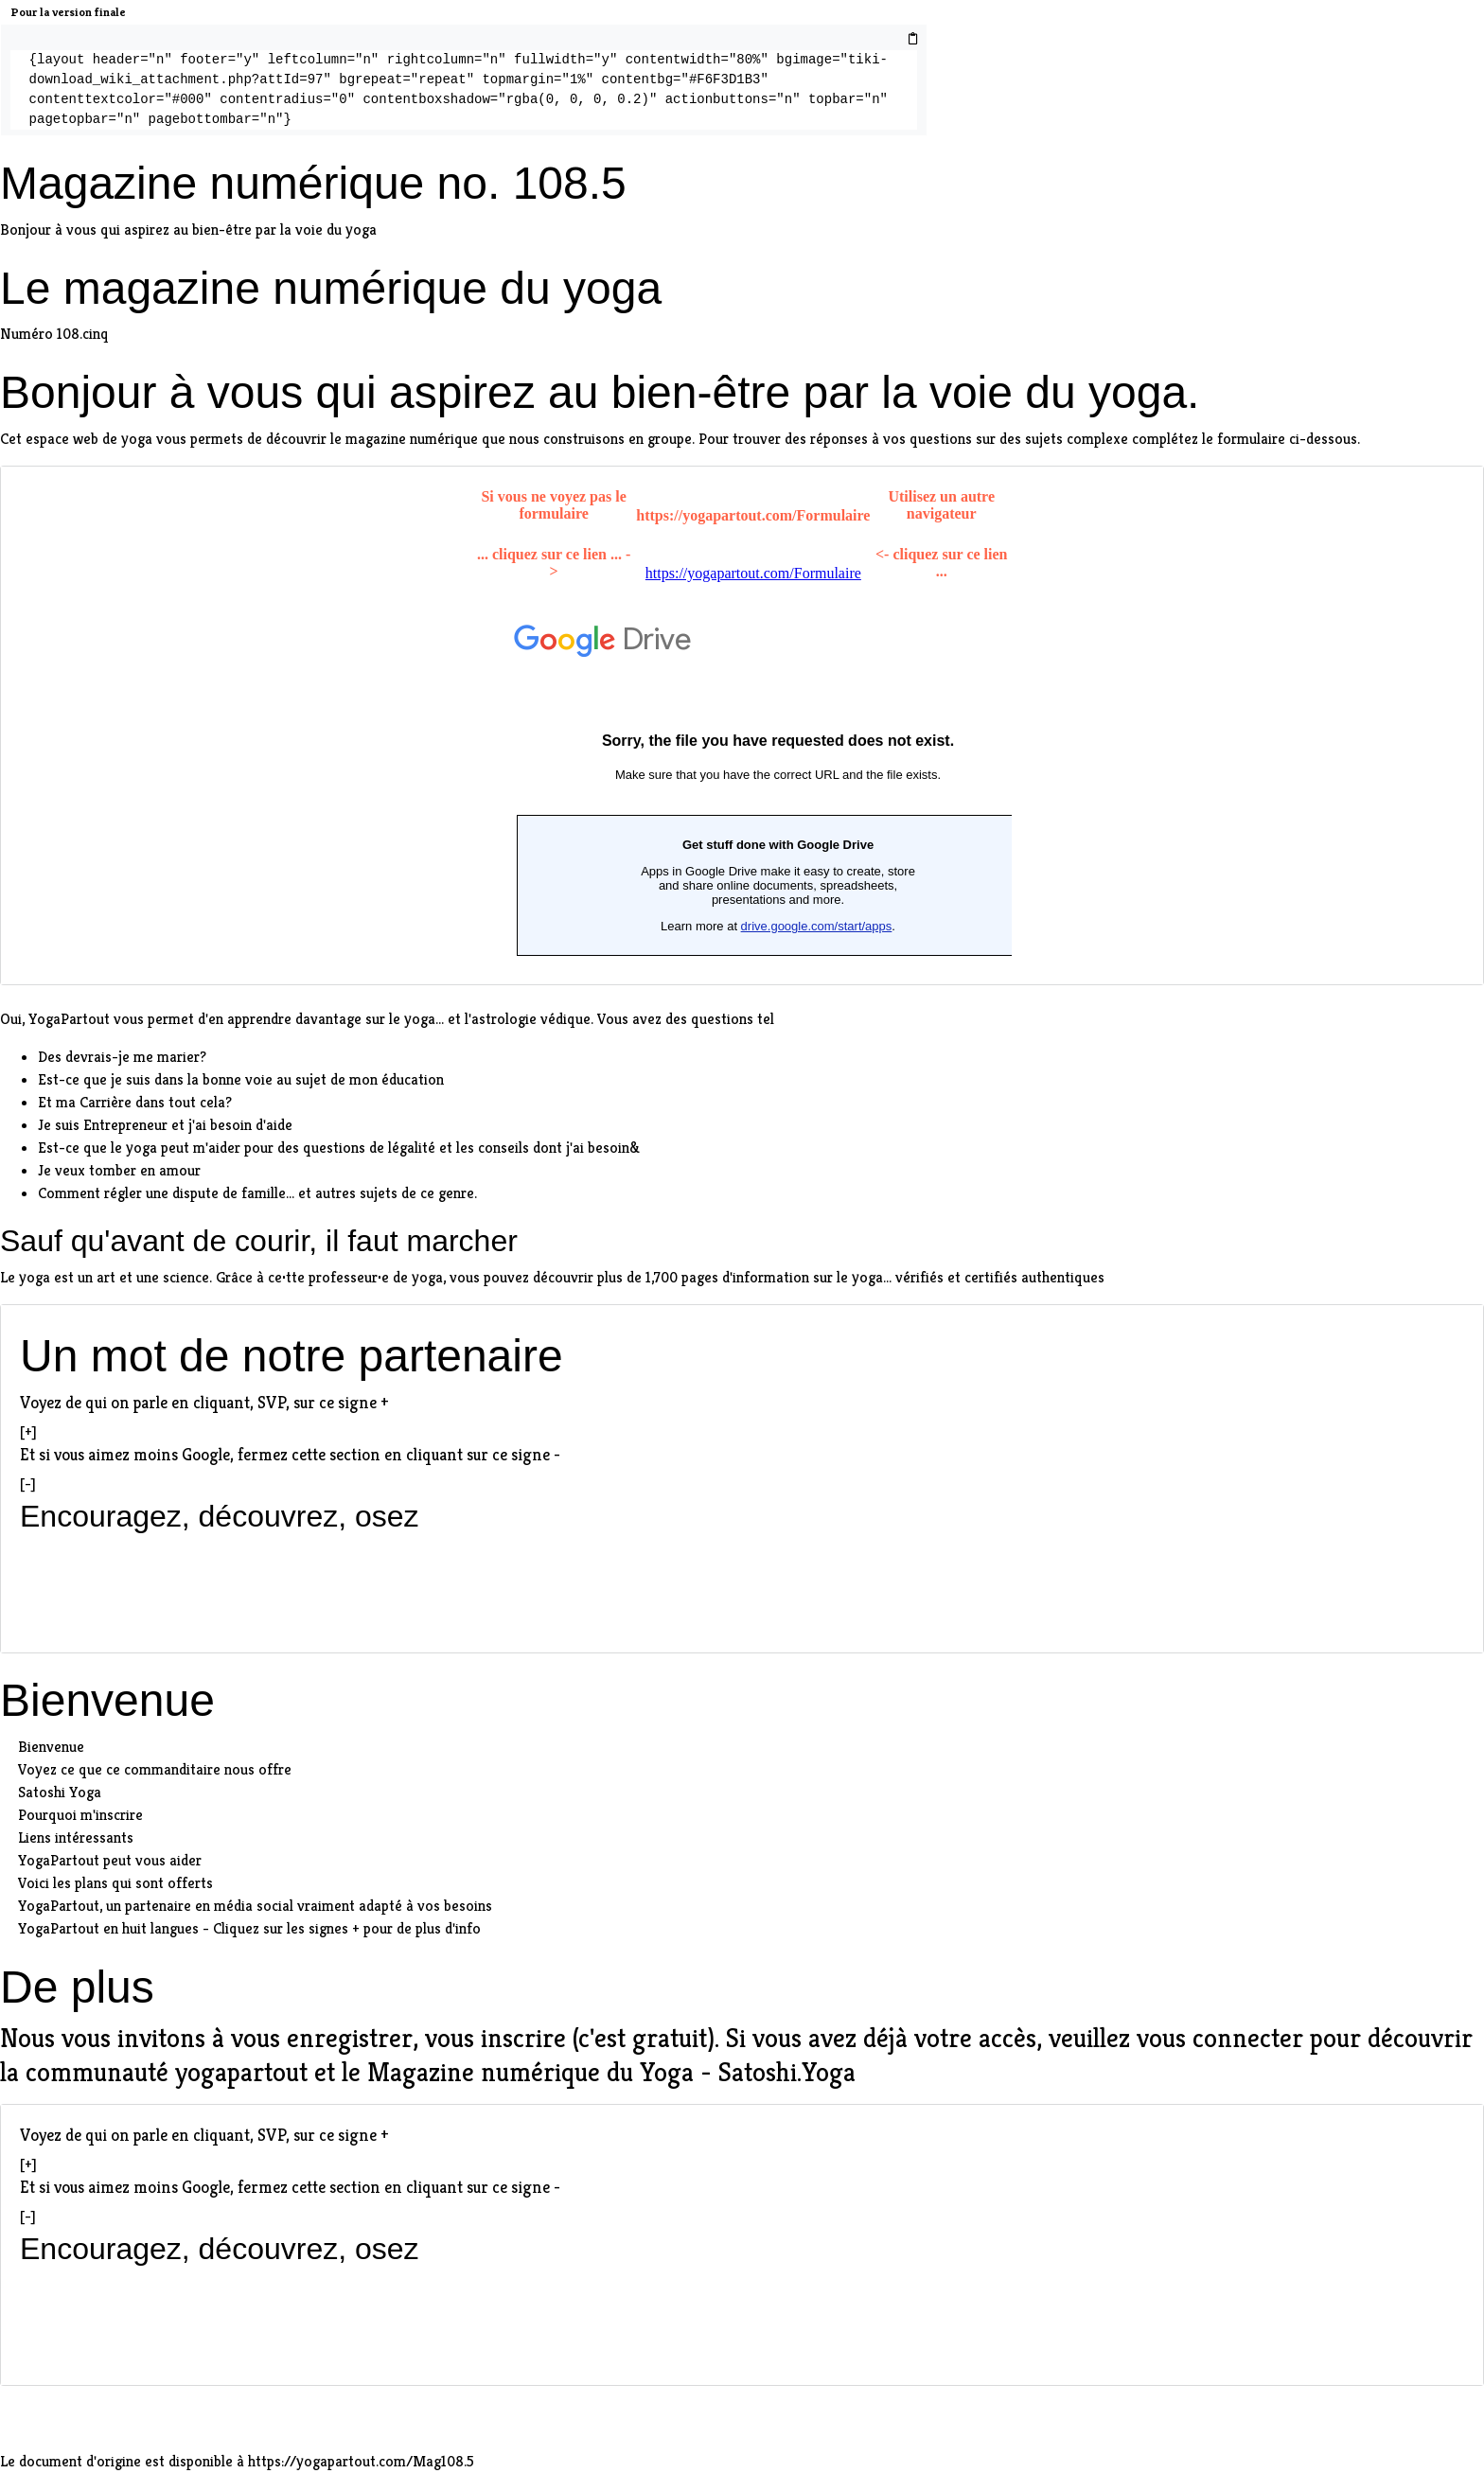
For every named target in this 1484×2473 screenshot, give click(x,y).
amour (180, 1170)
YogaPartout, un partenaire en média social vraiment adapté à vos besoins (255, 1906)
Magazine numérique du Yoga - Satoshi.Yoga (611, 2072)
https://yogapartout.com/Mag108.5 (361, 2461)
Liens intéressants (75, 1837)
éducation (412, 1079)
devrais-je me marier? (135, 1057)
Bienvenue (51, 1747)
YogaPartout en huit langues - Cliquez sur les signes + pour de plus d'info (249, 1928)
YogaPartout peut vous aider (110, 1860)
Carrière (106, 1102)
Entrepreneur (125, 1125)
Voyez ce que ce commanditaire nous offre (155, 1769)
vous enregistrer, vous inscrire (398, 2038)
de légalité (402, 1147)
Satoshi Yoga (59, 1792)
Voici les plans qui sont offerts (115, 1883)
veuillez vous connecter (1176, 2038)
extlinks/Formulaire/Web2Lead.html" (742, 722)
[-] (28, 1483)
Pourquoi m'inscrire (80, 1815)
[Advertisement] (742, 1584)
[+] (28, 1431)
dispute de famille (229, 1193)
